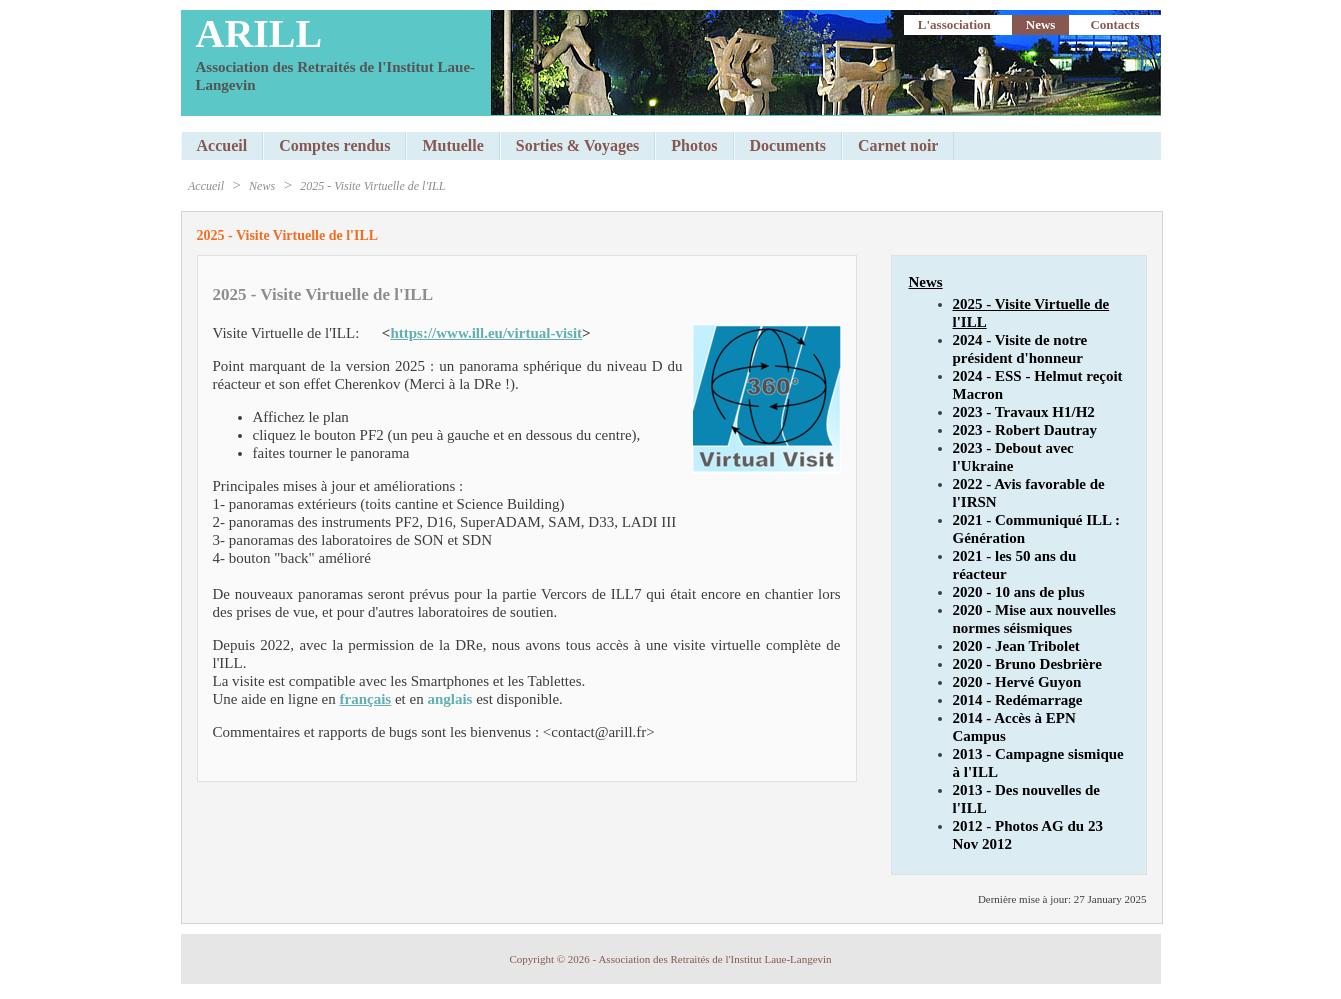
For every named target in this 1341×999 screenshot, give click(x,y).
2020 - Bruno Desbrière (1027, 664)
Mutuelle (452, 145)
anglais (449, 699)
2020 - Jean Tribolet (1016, 646)
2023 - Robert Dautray (1025, 430)
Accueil (222, 145)
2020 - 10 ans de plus (1019, 592)
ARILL (259, 33)
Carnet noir (898, 145)
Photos (694, 145)
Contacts (1114, 24)
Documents (788, 145)
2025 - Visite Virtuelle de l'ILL (372, 186)
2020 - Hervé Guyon (1017, 682)
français (366, 699)
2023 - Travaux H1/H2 (1024, 412)
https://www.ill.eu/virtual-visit (486, 333)
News (1041, 24)
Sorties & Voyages (578, 145)
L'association (954, 24)
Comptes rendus (334, 145)
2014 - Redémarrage (1018, 700)
